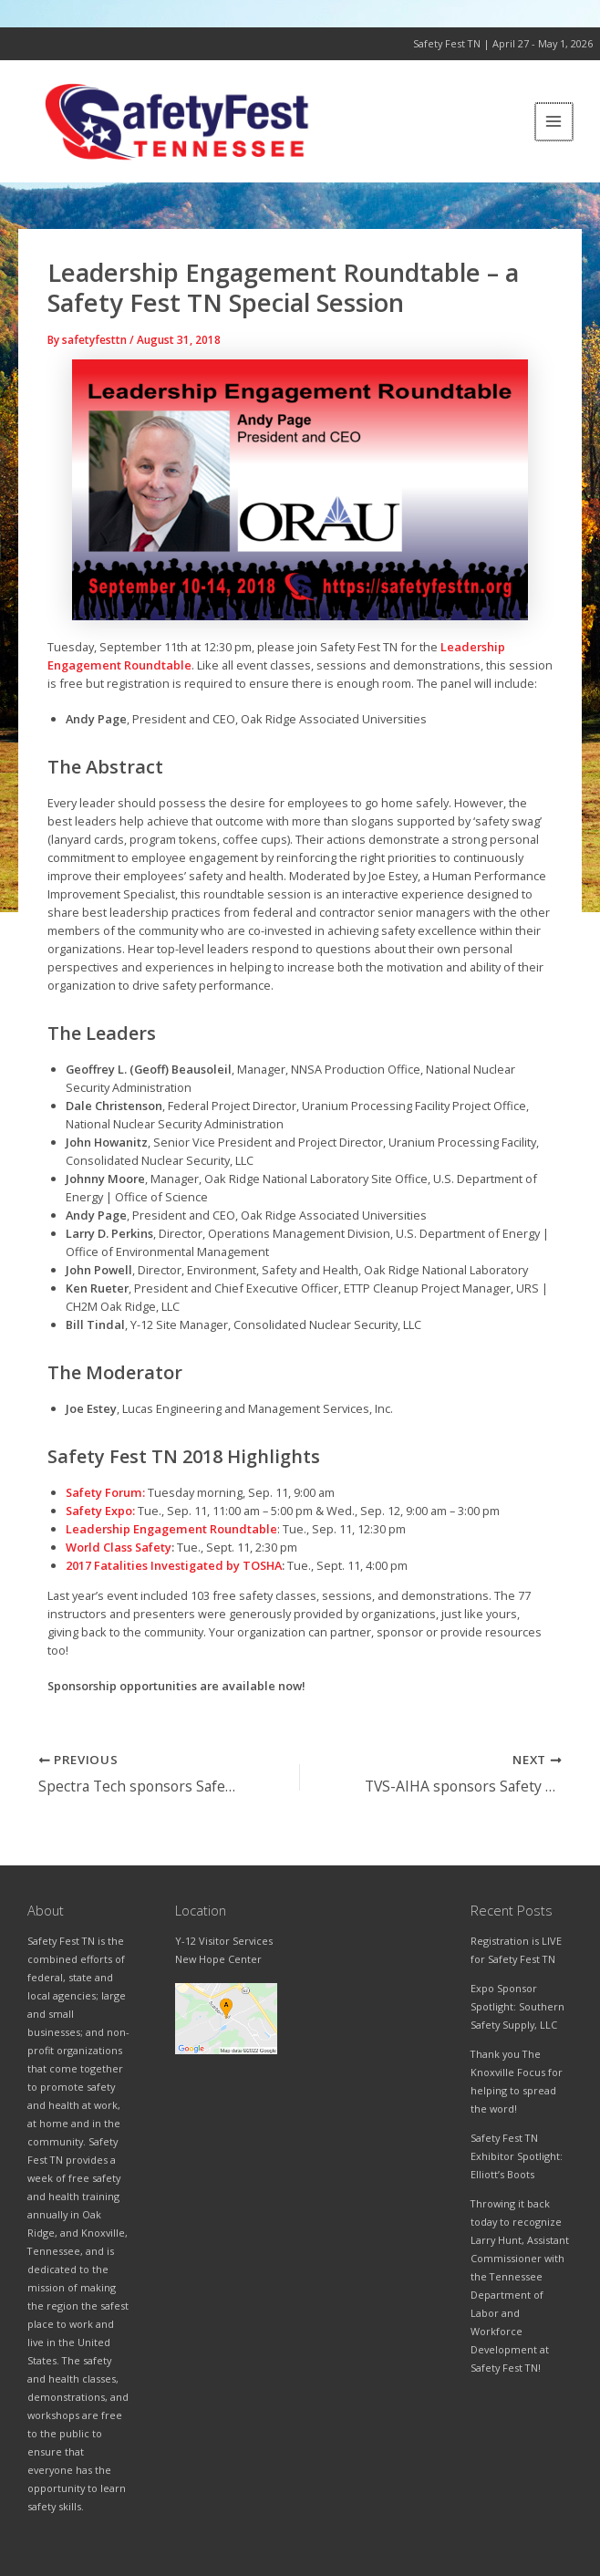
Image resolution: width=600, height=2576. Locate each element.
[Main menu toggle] (555, 124)
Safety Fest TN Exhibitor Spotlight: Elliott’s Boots (517, 2156)
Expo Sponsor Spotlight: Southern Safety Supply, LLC (517, 2006)
